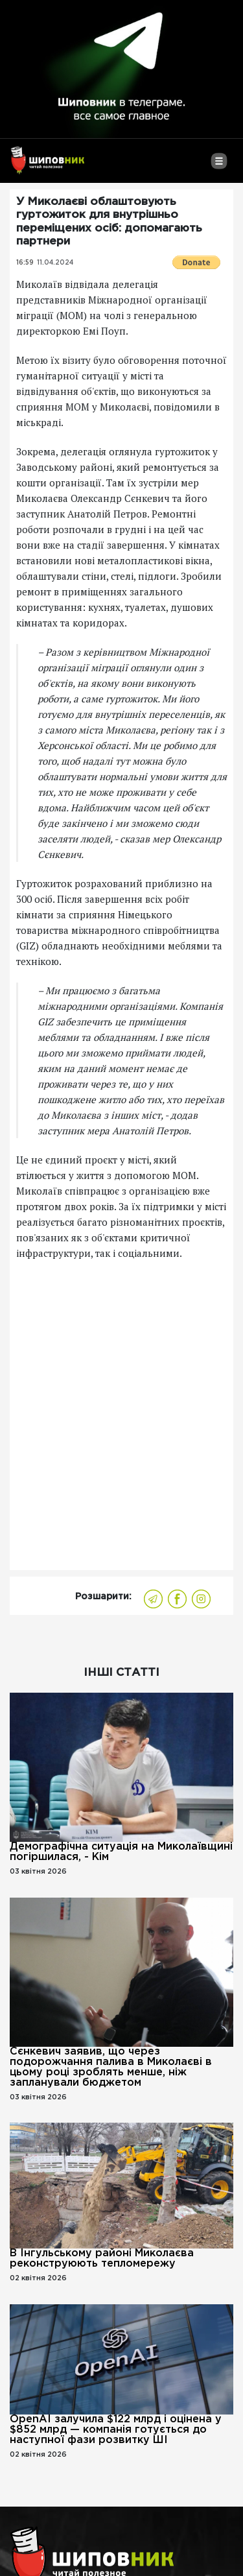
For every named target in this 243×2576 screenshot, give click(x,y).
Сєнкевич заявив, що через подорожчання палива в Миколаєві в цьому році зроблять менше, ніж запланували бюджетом (111, 2067)
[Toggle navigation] (218, 166)
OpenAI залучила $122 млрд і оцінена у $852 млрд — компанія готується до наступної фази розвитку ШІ (116, 2430)
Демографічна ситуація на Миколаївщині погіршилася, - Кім (121, 1852)
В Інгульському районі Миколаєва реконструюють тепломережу (102, 2258)
